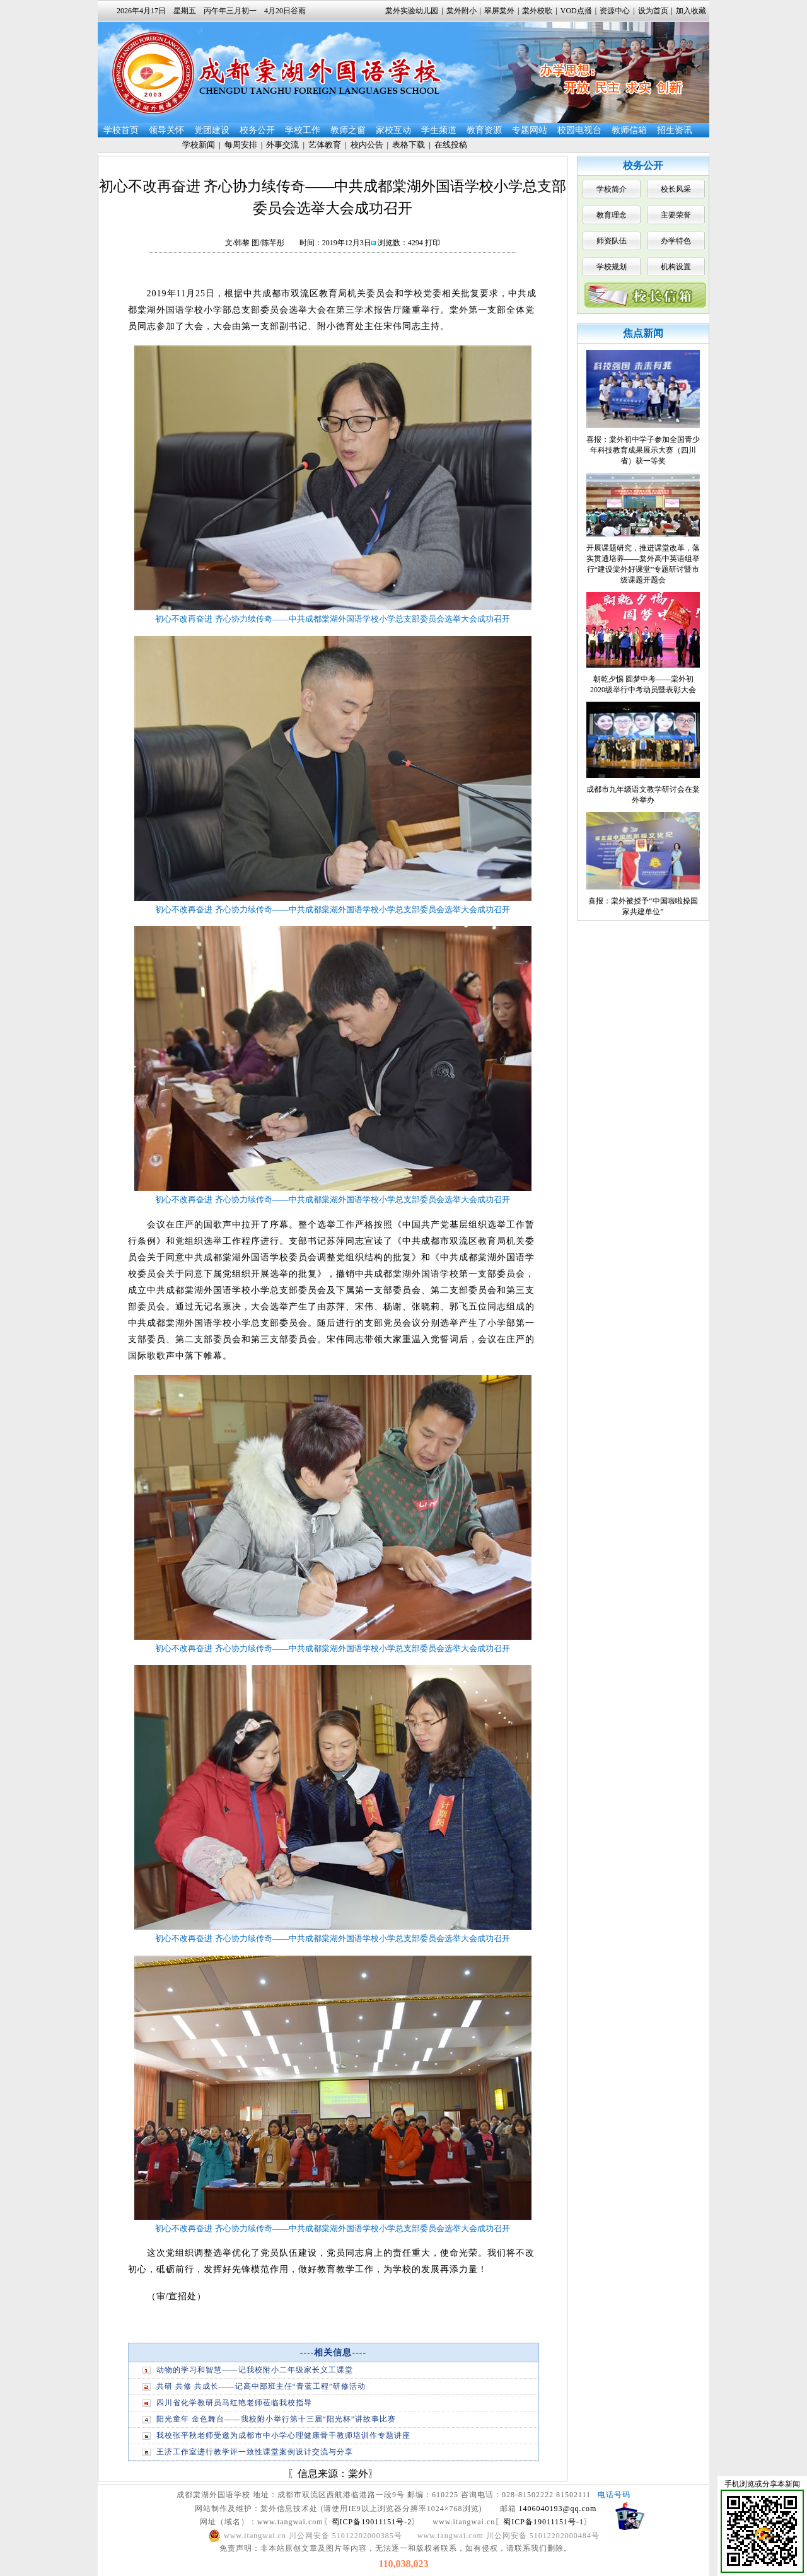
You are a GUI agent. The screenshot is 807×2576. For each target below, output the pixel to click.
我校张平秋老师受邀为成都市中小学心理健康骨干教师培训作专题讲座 (283, 2435)
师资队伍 (611, 240)
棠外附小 (461, 10)
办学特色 (676, 240)
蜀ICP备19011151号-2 (372, 2521)
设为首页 (653, 10)
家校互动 (393, 130)
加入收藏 (691, 10)
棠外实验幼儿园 (411, 10)
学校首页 (121, 130)
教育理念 (611, 215)
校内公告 (367, 144)
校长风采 (676, 189)
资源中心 (615, 10)
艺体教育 (324, 144)
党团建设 (211, 130)
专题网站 (529, 130)
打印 (432, 242)
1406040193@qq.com (558, 2508)
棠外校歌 (537, 10)
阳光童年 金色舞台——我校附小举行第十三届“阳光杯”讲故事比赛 (276, 2419)
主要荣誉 (676, 215)
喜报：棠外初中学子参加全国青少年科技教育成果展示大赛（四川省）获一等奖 (643, 450)
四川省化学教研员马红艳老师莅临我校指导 (234, 2402)
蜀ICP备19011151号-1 (543, 2521)
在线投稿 (450, 144)
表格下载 (408, 144)
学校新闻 (198, 144)
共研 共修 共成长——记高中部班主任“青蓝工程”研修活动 (261, 2386)
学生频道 (438, 130)
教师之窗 (348, 130)
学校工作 (302, 130)
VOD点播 (576, 10)
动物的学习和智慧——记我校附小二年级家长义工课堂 (254, 2369)
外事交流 (282, 144)
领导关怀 (166, 130)
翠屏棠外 (499, 10)
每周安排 (240, 144)
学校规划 (611, 266)
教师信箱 (629, 130)
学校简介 (611, 189)
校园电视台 (579, 130)
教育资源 (484, 130)
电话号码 (614, 2494)
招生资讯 (674, 130)
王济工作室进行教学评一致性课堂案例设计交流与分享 (254, 2451)
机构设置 (676, 266)
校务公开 (257, 130)
